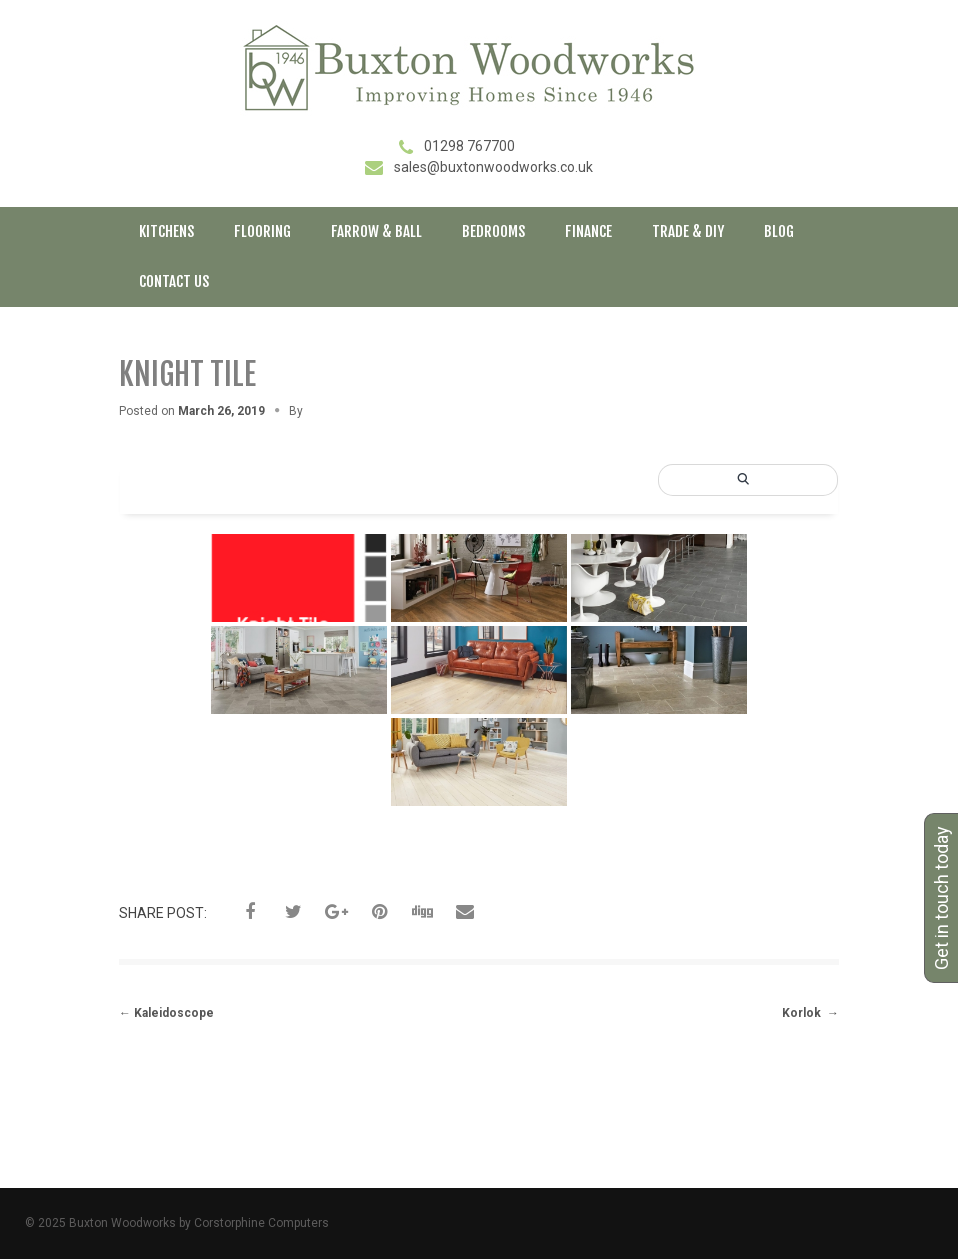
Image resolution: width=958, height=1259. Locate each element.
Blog (779, 231)
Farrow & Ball (376, 231)
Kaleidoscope (166, 1013)
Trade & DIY (688, 231)
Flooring (262, 231)
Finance (588, 231)
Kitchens (166, 231)
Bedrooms (493, 231)
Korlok (810, 1013)
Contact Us (174, 281)
